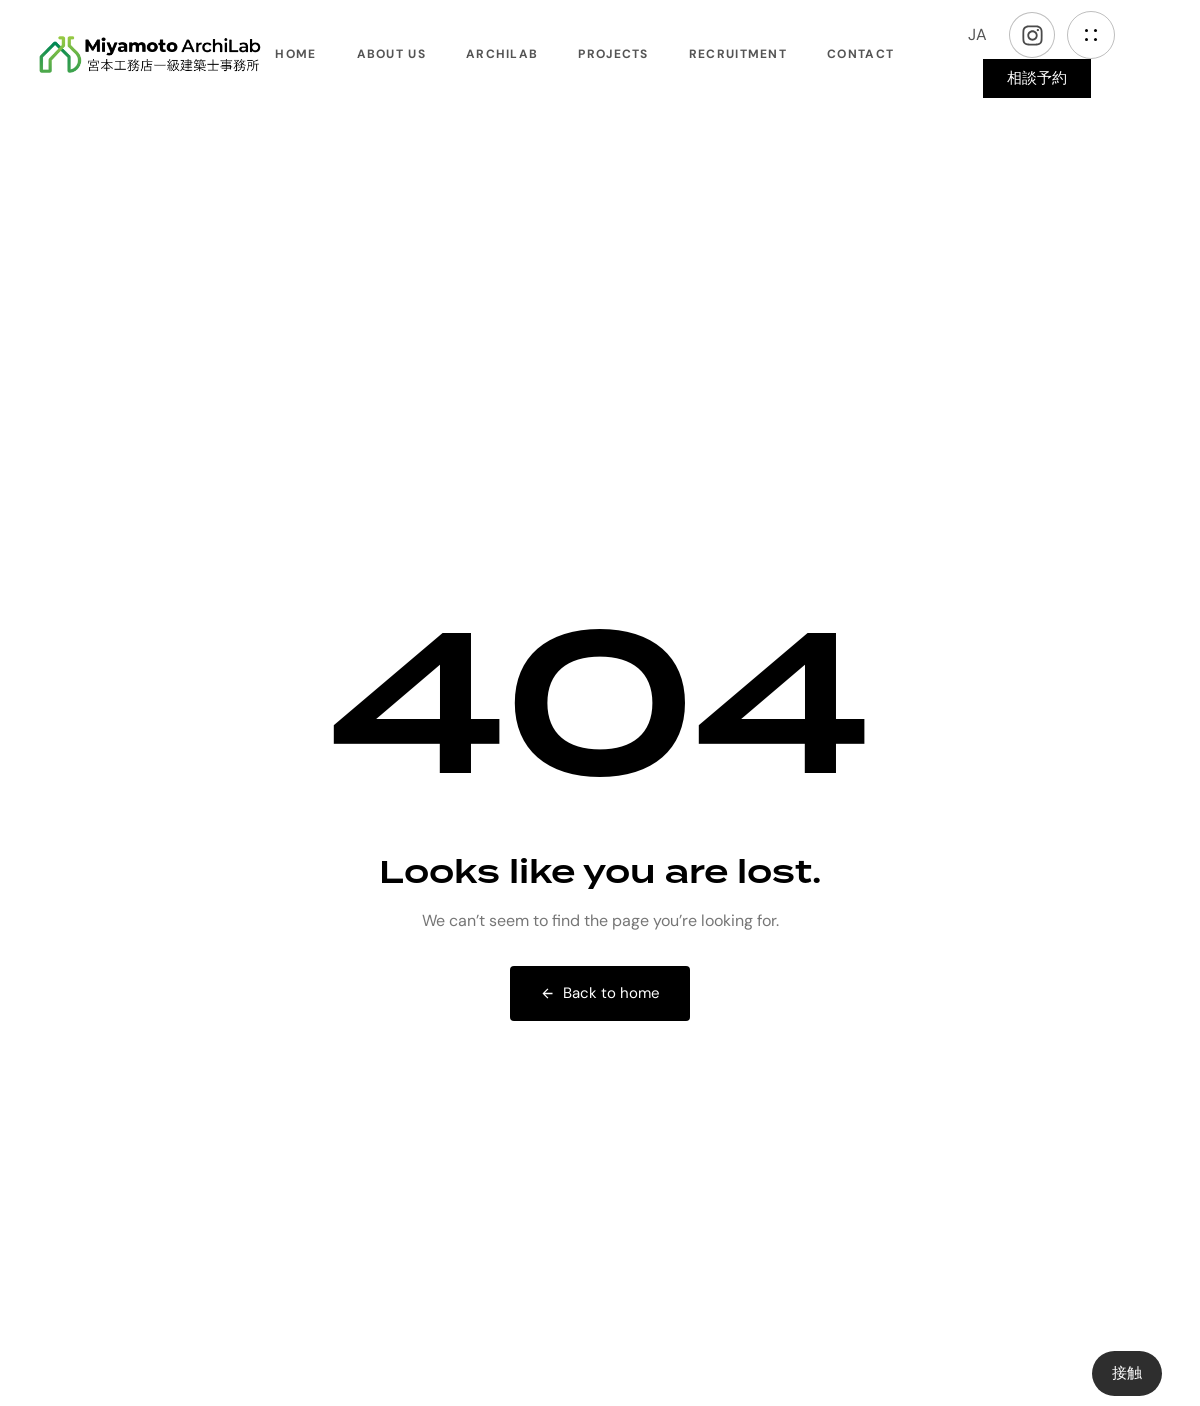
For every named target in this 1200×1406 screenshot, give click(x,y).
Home (295, 54)
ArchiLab (502, 54)
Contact (860, 54)
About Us (391, 54)
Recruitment (738, 54)
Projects (613, 54)
